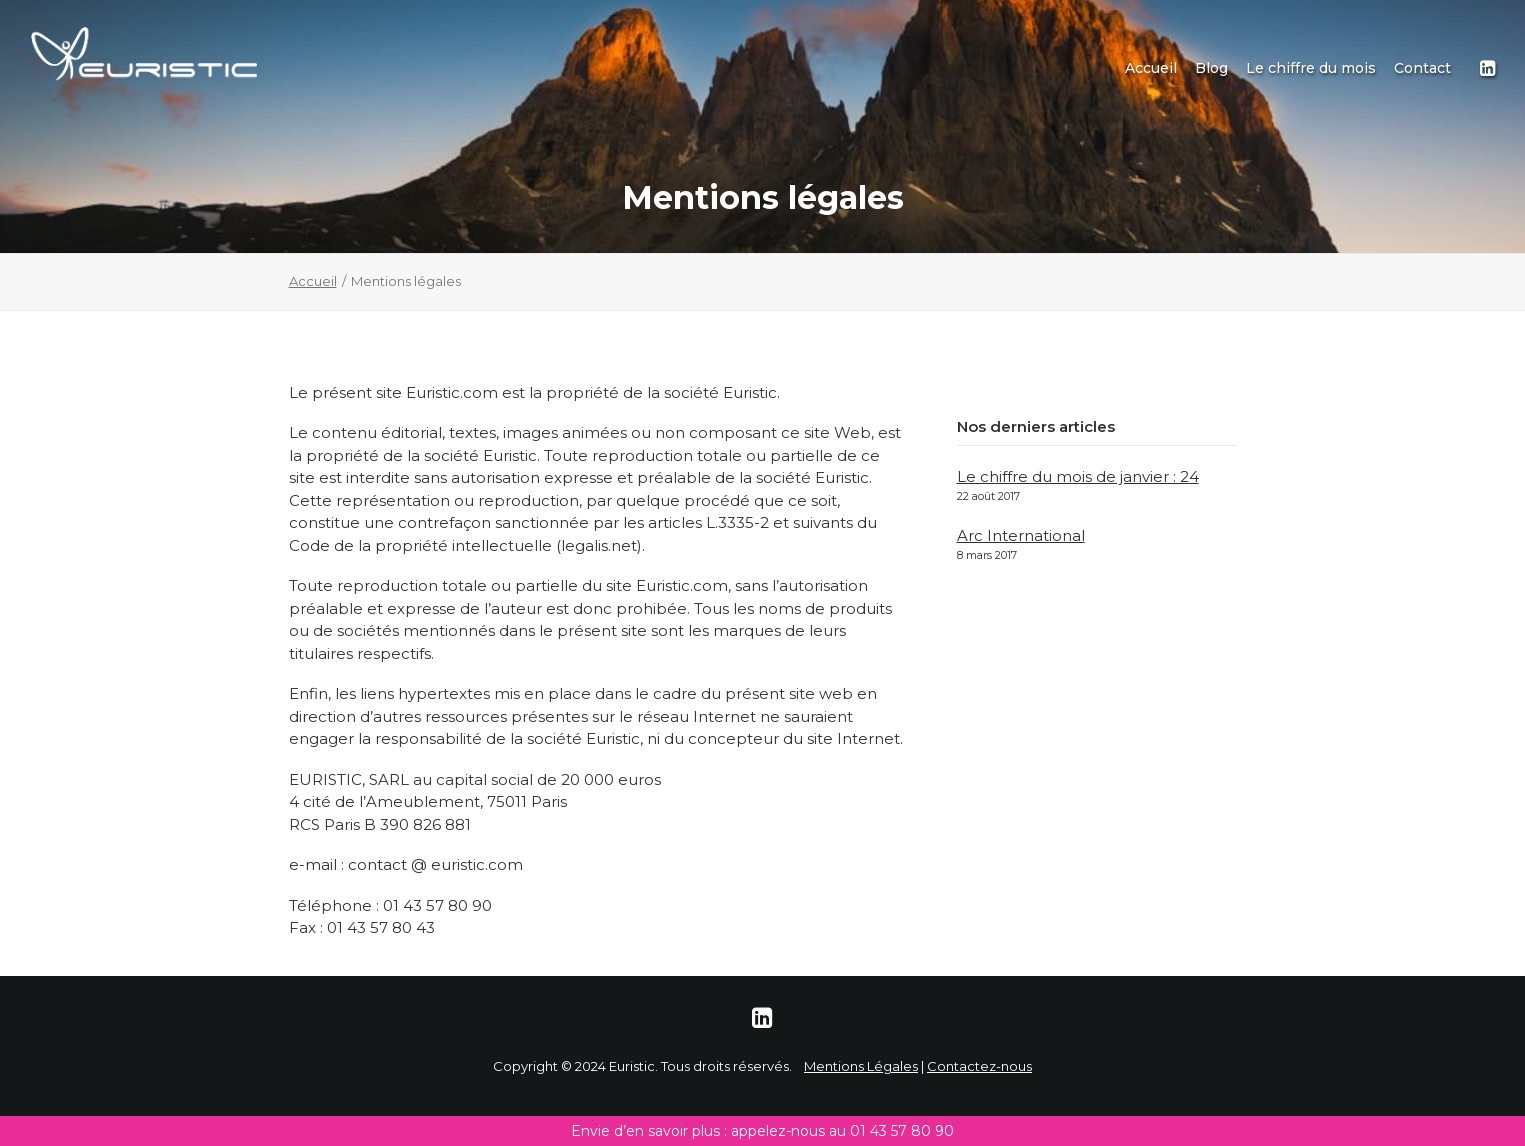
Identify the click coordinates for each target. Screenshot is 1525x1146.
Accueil (1151, 68)
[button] (1486, 68)
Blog (1211, 68)
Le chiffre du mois (1311, 68)
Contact (1422, 68)
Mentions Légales (861, 1066)
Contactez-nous (979, 1066)
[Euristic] (144, 54)
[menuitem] (1151, 68)
